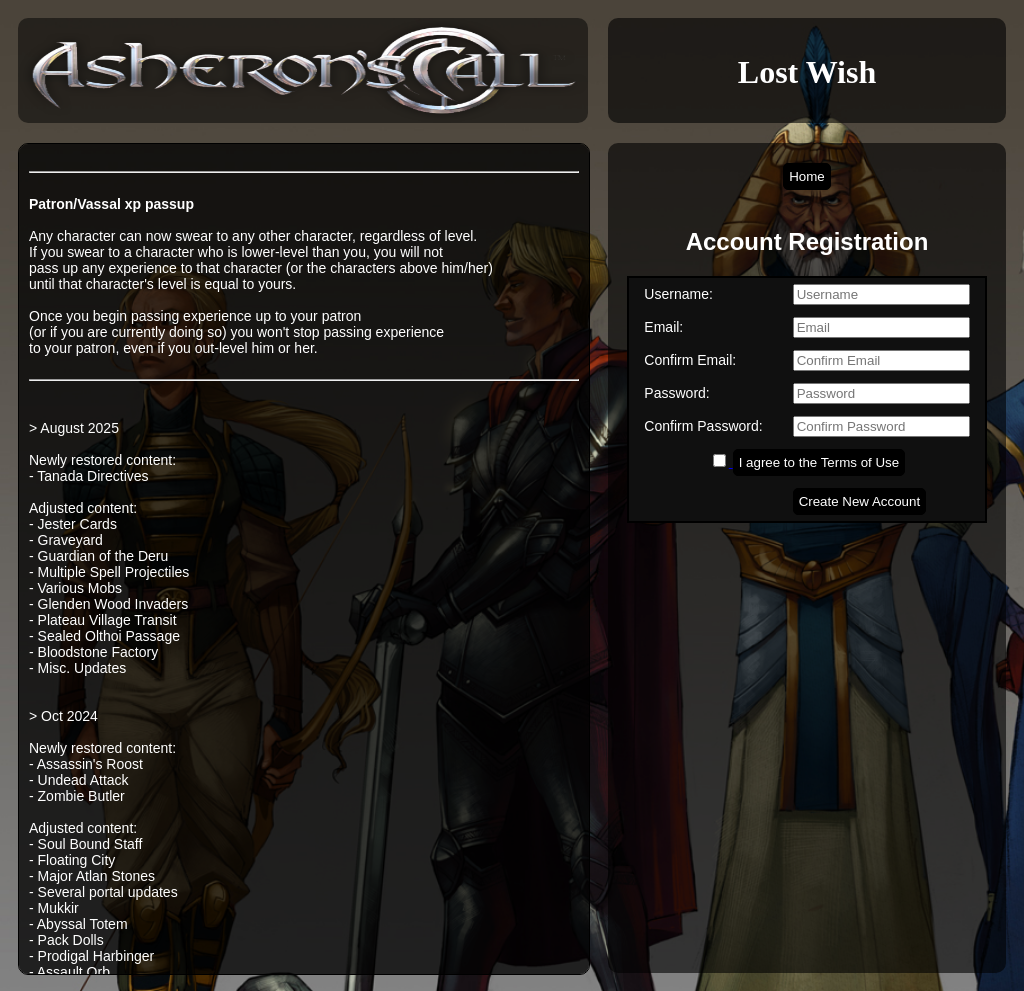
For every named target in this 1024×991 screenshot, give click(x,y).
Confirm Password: (703, 426)
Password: (676, 393)
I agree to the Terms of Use (819, 462)
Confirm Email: (690, 360)
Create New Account (860, 501)
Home (807, 176)
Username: (678, 294)
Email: (663, 327)
